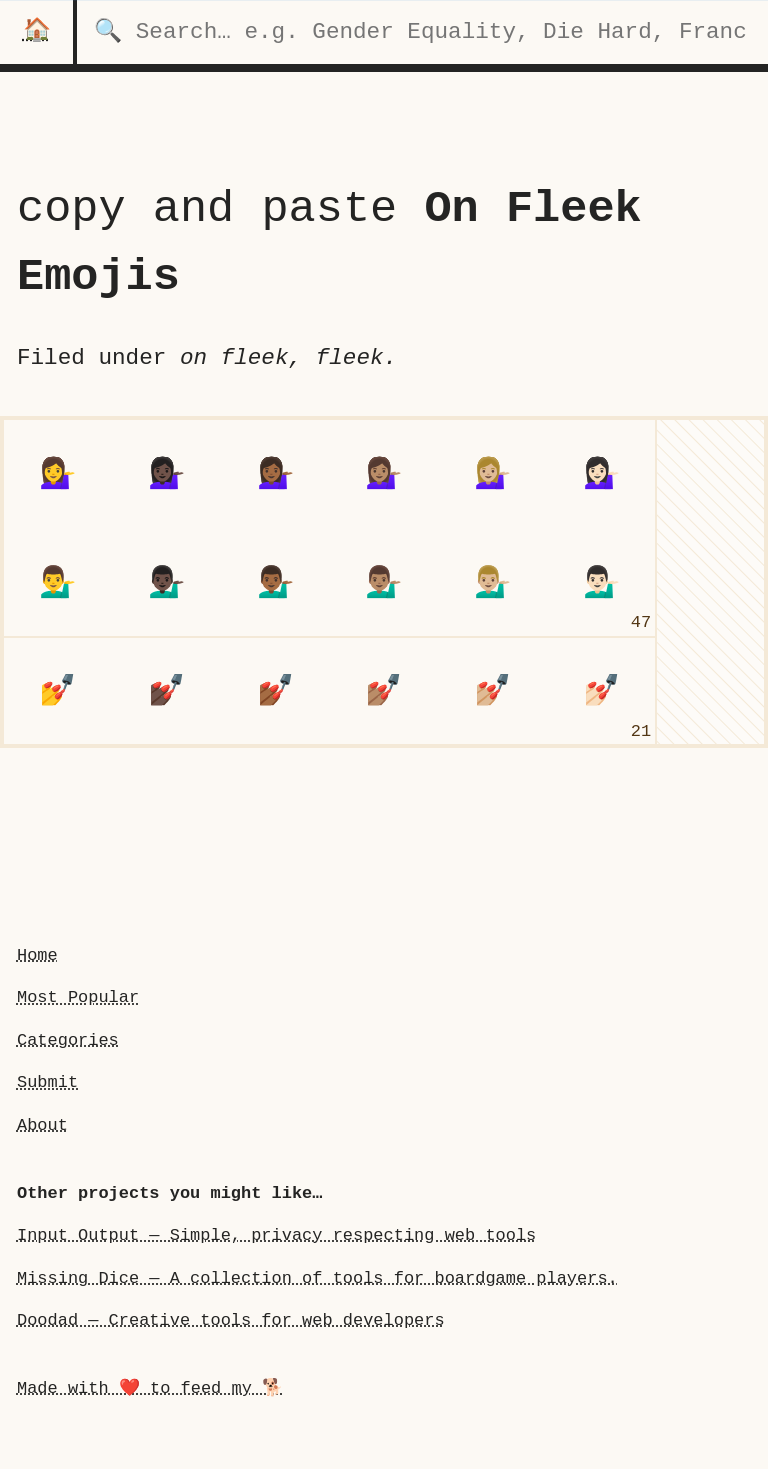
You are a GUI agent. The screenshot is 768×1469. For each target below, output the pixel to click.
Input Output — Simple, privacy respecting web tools (276, 1235)
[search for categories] (422, 32)
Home (37, 955)
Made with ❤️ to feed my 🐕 (150, 1388)
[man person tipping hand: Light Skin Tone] (601, 582)
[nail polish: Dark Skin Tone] (166, 691)
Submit (47, 1082)
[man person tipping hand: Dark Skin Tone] (166, 582)
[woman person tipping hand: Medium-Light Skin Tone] (492, 473)
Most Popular (78, 997)
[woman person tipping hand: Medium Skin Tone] (384, 473)
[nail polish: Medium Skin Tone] (384, 691)
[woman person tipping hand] (57, 473)
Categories (68, 1040)
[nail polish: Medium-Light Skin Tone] (492, 691)
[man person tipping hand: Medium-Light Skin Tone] (492, 582)
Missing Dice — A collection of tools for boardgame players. (317, 1278)
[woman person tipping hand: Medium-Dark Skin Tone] (275, 473)
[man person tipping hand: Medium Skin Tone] (384, 582)
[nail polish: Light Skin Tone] (601, 691)
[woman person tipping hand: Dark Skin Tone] (166, 473)
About (42, 1125)
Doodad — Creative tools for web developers (231, 1320)
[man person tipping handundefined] (57, 582)
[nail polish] (57, 691)
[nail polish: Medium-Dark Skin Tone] (275, 691)
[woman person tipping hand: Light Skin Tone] (601, 473)
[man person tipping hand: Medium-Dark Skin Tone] (275, 582)
